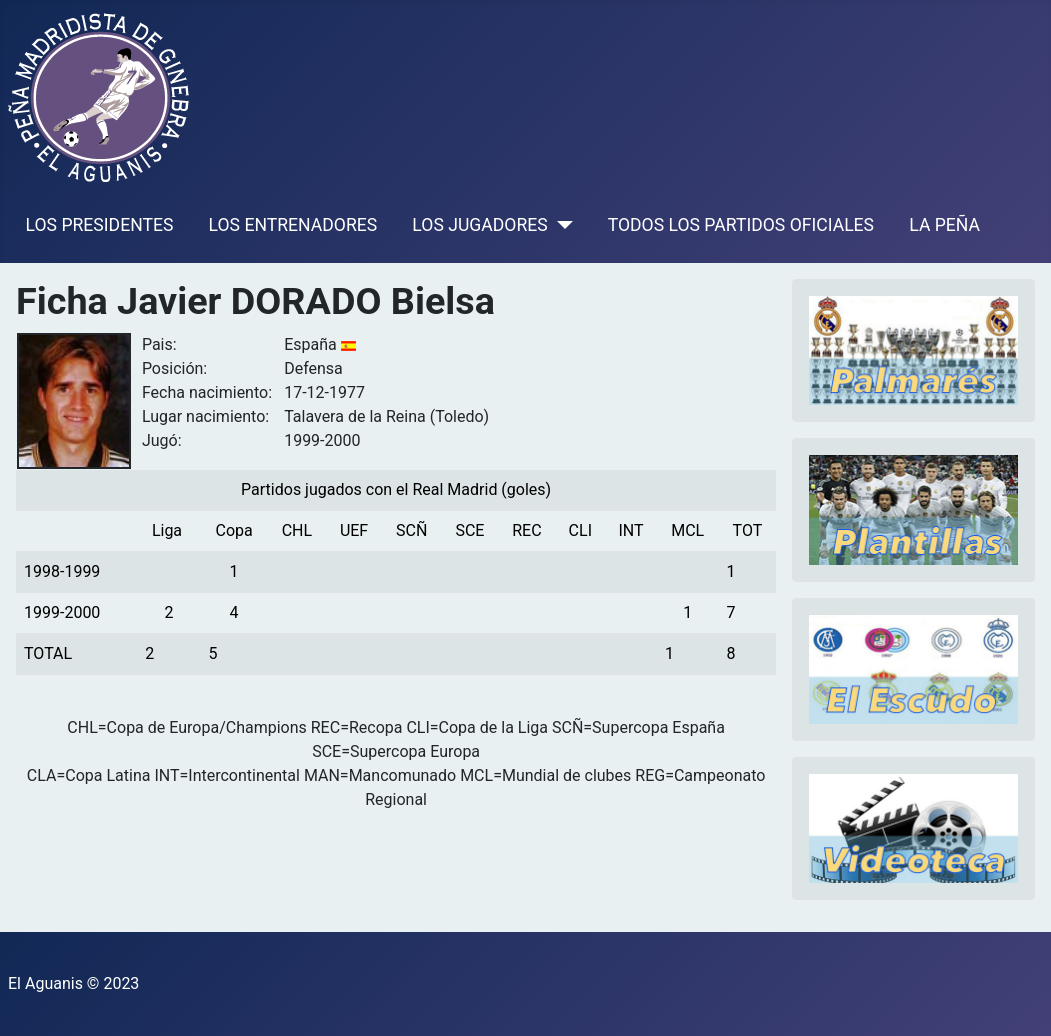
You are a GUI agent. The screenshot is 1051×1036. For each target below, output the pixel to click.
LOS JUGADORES (479, 225)
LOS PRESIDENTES (100, 225)
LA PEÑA (944, 225)
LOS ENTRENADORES (293, 225)
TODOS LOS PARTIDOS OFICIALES (741, 225)
